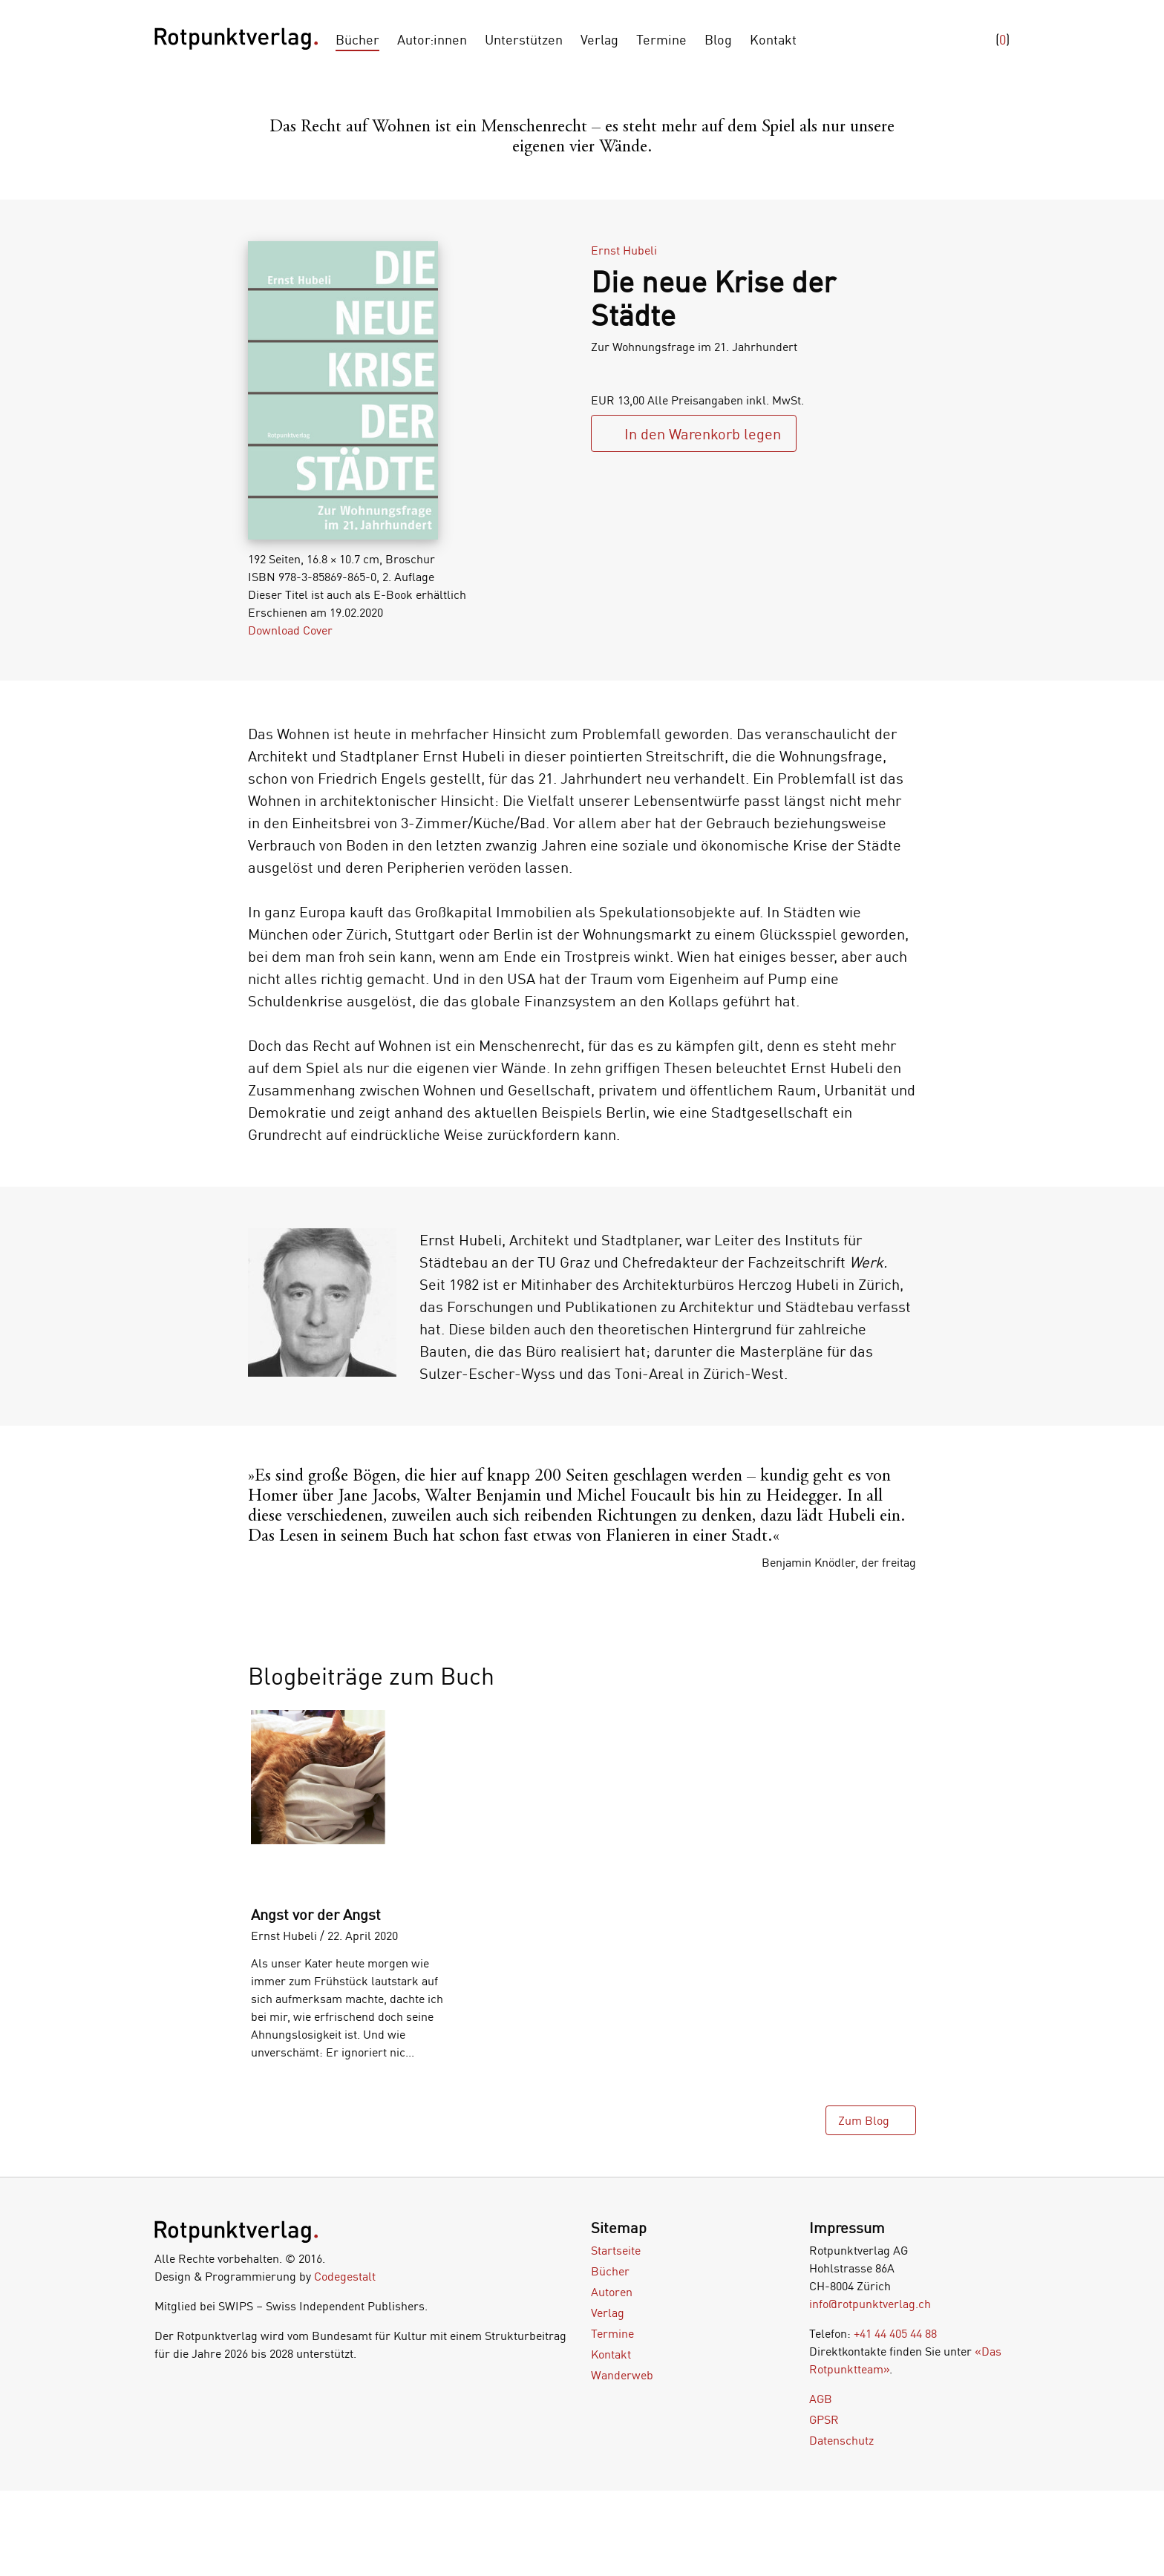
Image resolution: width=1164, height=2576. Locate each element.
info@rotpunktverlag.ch (870, 2303)
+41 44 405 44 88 (895, 2333)
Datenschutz (841, 2440)
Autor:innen (432, 39)
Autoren (611, 2291)
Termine (661, 39)
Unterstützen (524, 39)
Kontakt (773, 39)
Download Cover (290, 630)
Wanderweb (622, 2374)
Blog (718, 39)
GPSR (824, 2419)
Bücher (357, 39)
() (1002, 39)
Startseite (616, 2250)
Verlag (599, 39)
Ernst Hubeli (624, 250)
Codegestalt (345, 2276)
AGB (820, 2398)
